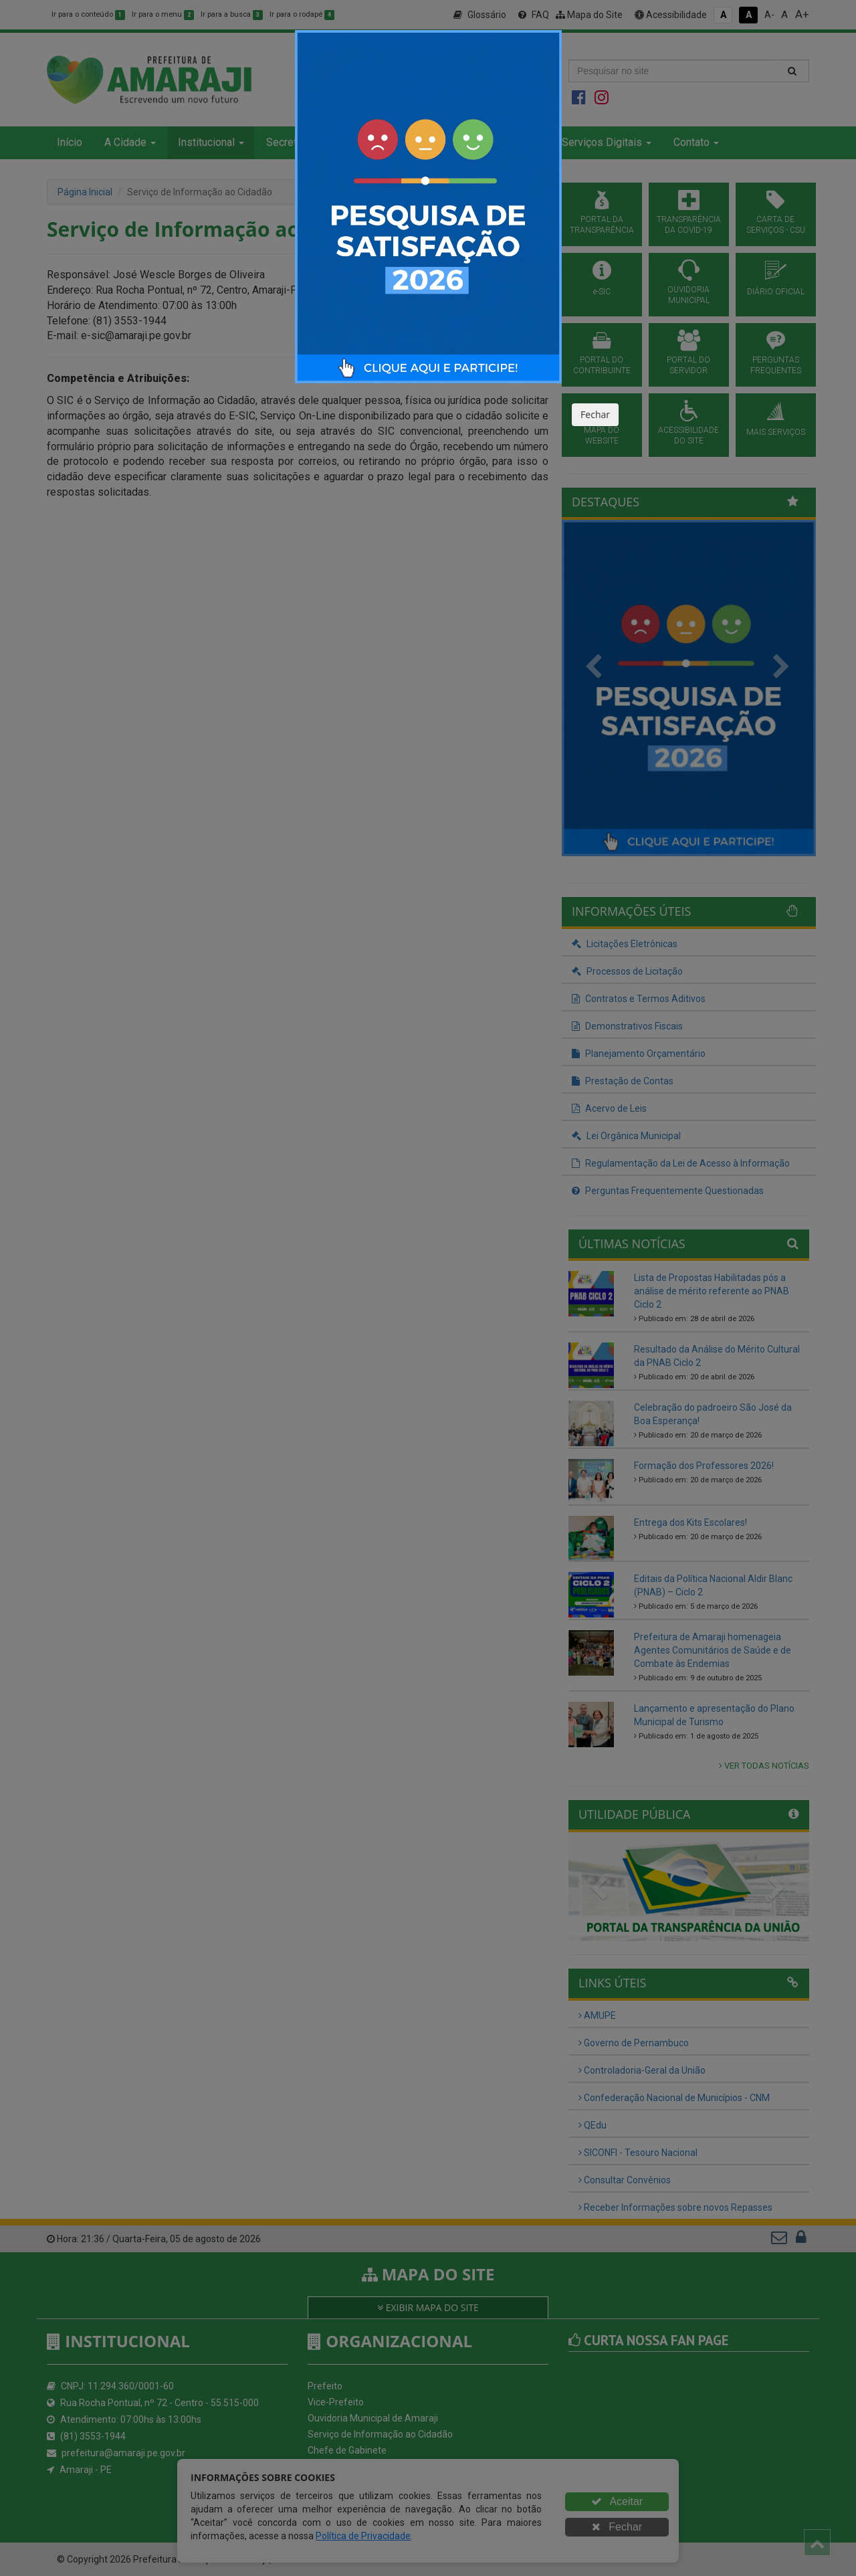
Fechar (595, 414)
